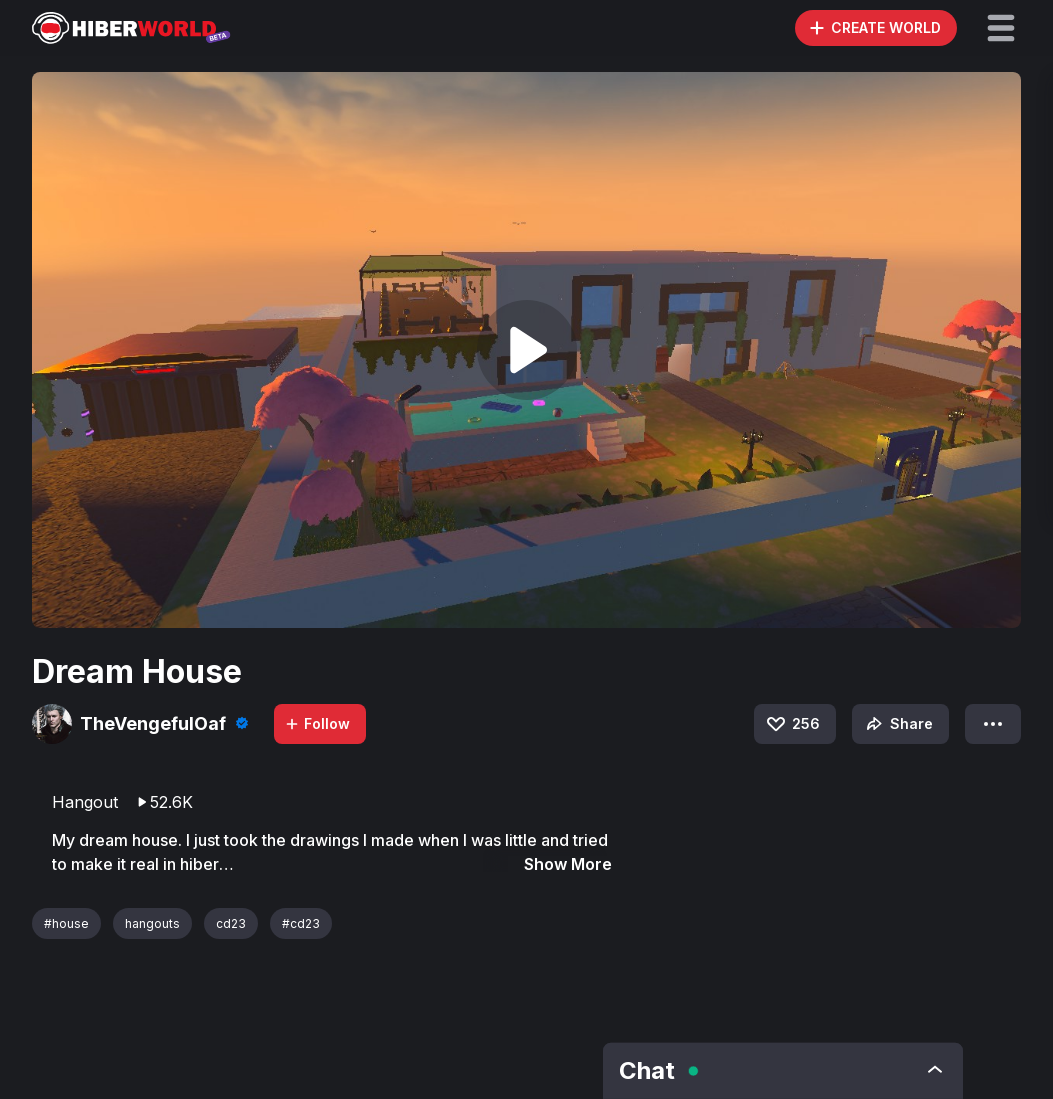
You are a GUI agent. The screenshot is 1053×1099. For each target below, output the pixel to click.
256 (792, 724)
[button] (1001, 28)
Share (897, 724)
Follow (317, 723)
